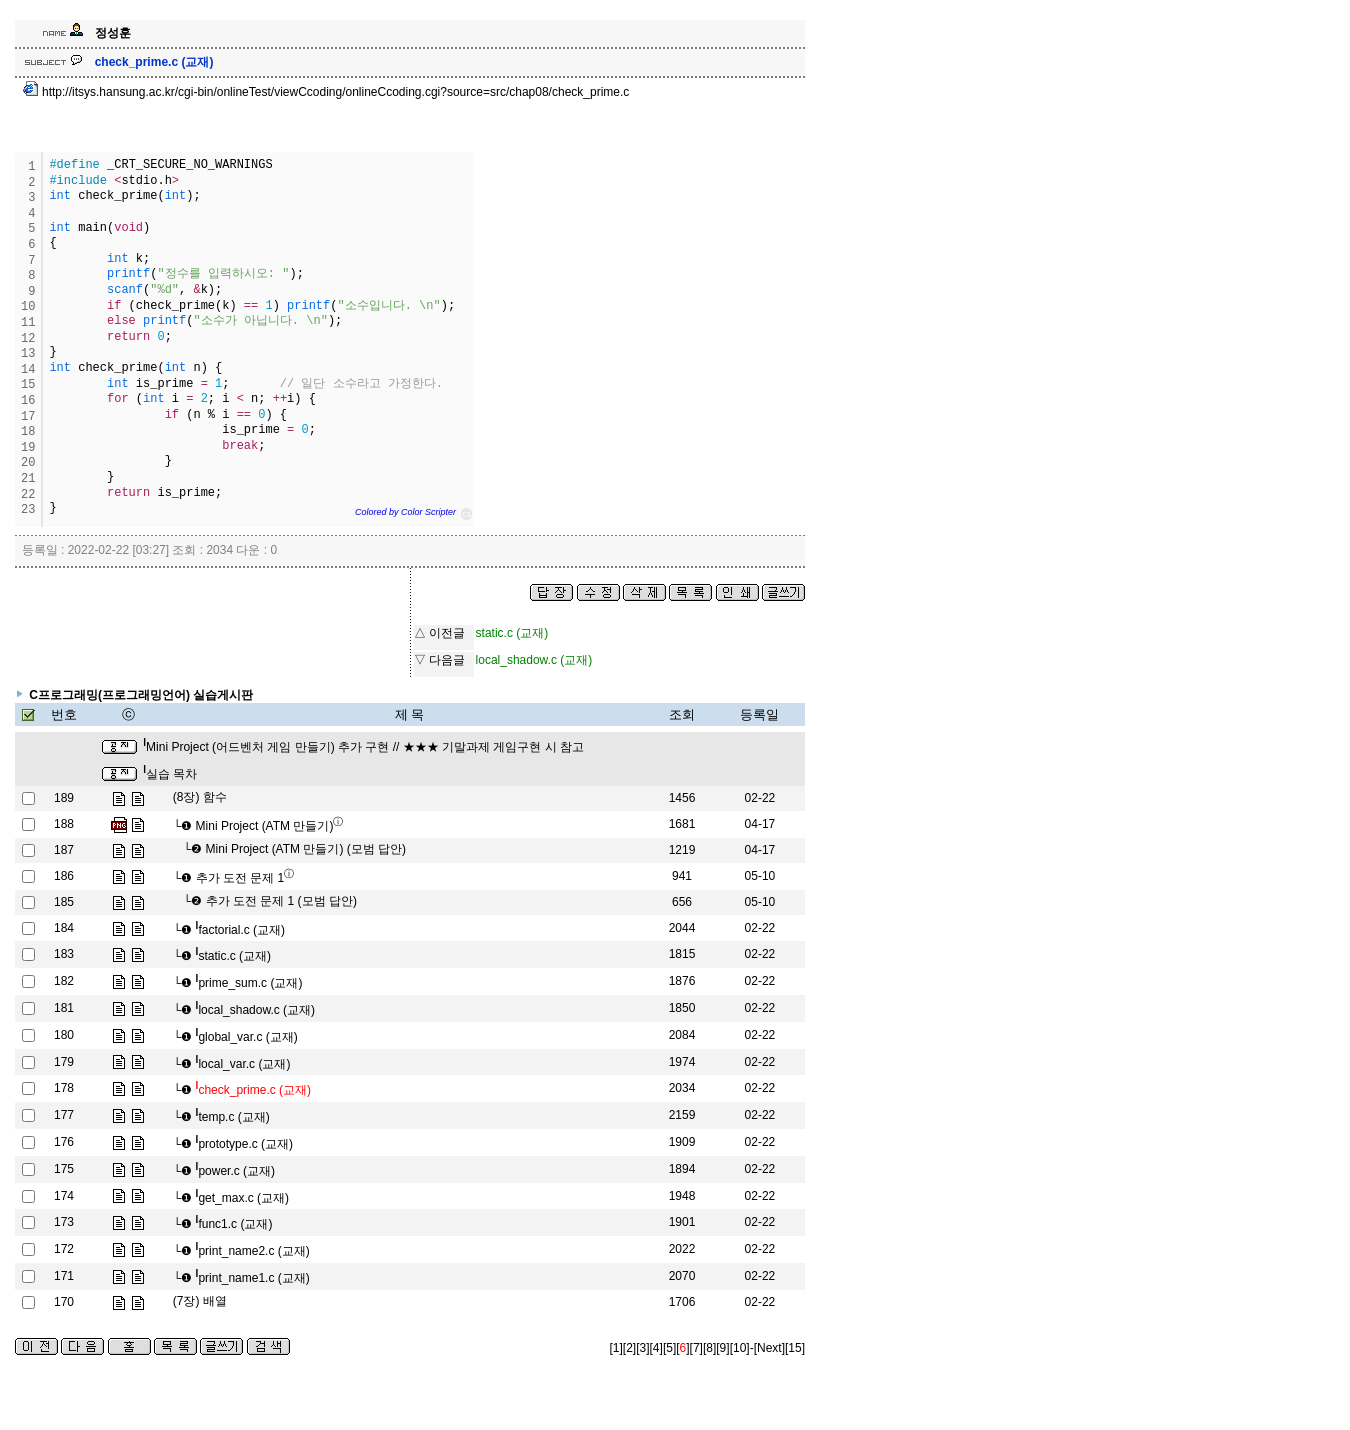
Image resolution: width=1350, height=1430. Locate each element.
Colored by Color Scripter (405, 512)
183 (64, 954)
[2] (629, 1348)
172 (64, 1249)
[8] (709, 1348)
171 (64, 1276)
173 (64, 1222)
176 (64, 1142)
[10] (740, 1348)
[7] (696, 1348)
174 (64, 1196)
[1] (616, 1348)
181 (64, 1008)
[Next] (769, 1348)
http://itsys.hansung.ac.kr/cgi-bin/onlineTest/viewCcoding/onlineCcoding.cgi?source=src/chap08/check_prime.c (326, 92)
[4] (656, 1348)
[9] (722, 1348)
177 (64, 1115)
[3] (642, 1348)
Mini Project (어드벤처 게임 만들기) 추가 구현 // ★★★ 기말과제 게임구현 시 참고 (363, 747)
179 (64, 1062)
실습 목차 (170, 774)
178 (64, 1088)
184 (64, 928)
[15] (795, 1348)
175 (64, 1169)
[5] (669, 1348)
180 (64, 1035)
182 (64, 981)
